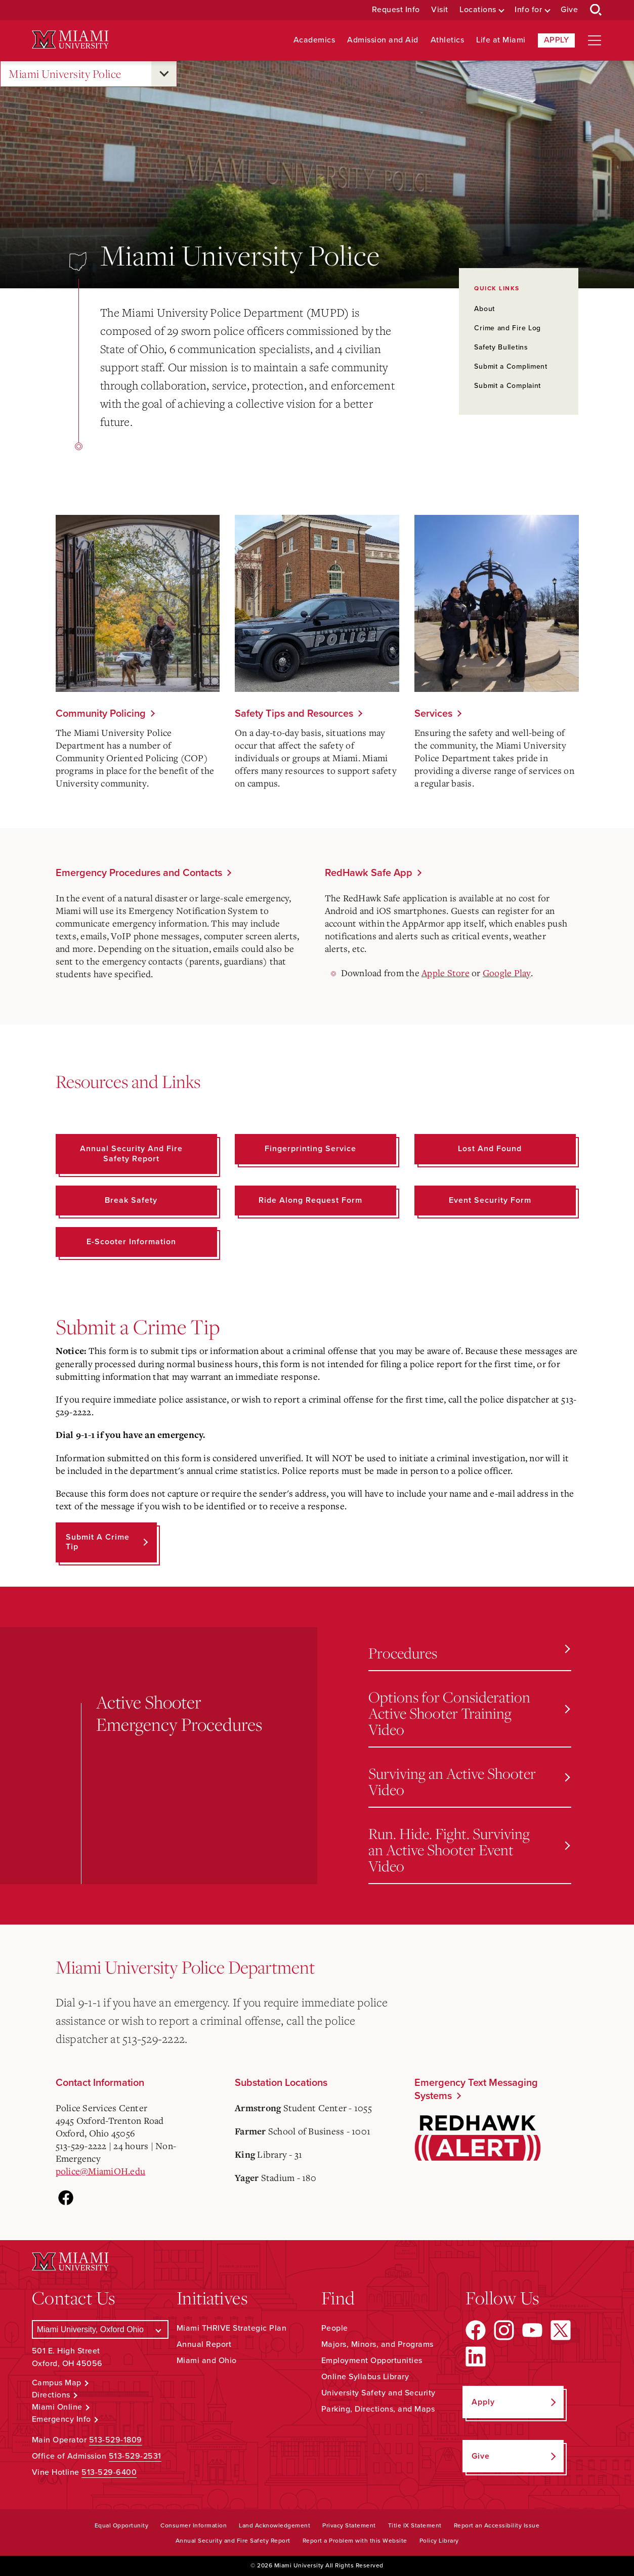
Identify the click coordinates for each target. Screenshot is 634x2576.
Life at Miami (501, 40)
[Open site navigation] (594, 40)
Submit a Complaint (507, 385)
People (334, 2328)
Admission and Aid (382, 40)
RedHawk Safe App (368, 873)
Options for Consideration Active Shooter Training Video (469, 1713)
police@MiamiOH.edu (101, 2171)
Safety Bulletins (501, 347)
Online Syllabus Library (365, 2377)
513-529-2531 (135, 2456)
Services (433, 714)
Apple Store (445, 973)
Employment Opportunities (371, 2360)
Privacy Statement (349, 2525)
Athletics (447, 40)
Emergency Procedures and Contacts (139, 873)
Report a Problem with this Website (355, 2540)
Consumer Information (193, 2525)
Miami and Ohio (207, 2360)
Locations (477, 10)
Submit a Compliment (510, 366)
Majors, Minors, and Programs (377, 2344)
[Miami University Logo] (70, 39)
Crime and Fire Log (507, 328)
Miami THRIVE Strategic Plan (232, 2328)
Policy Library (439, 2540)
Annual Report (204, 2344)
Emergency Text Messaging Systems (476, 2089)
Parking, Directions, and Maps (378, 2409)
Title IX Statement (415, 2525)
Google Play (507, 973)
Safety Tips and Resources (294, 714)
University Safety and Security (378, 2393)
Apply (556, 40)
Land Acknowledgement (274, 2525)
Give (569, 10)
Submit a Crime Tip (98, 1542)
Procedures (469, 1653)
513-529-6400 (109, 2472)
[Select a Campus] (100, 2329)
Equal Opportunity (122, 2525)
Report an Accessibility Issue (497, 2525)
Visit (439, 10)
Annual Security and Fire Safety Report (233, 2540)
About (484, 308)
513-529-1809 (115, 2440)
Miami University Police (65, 74)
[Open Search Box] (596, 10)
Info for (528, 10)
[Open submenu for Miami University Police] (164, 73)
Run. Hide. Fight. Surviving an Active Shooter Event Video (469, 1849)
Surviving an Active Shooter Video (469, 1781)
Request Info (396, 10)
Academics (314, 40)
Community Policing (101, 714)
